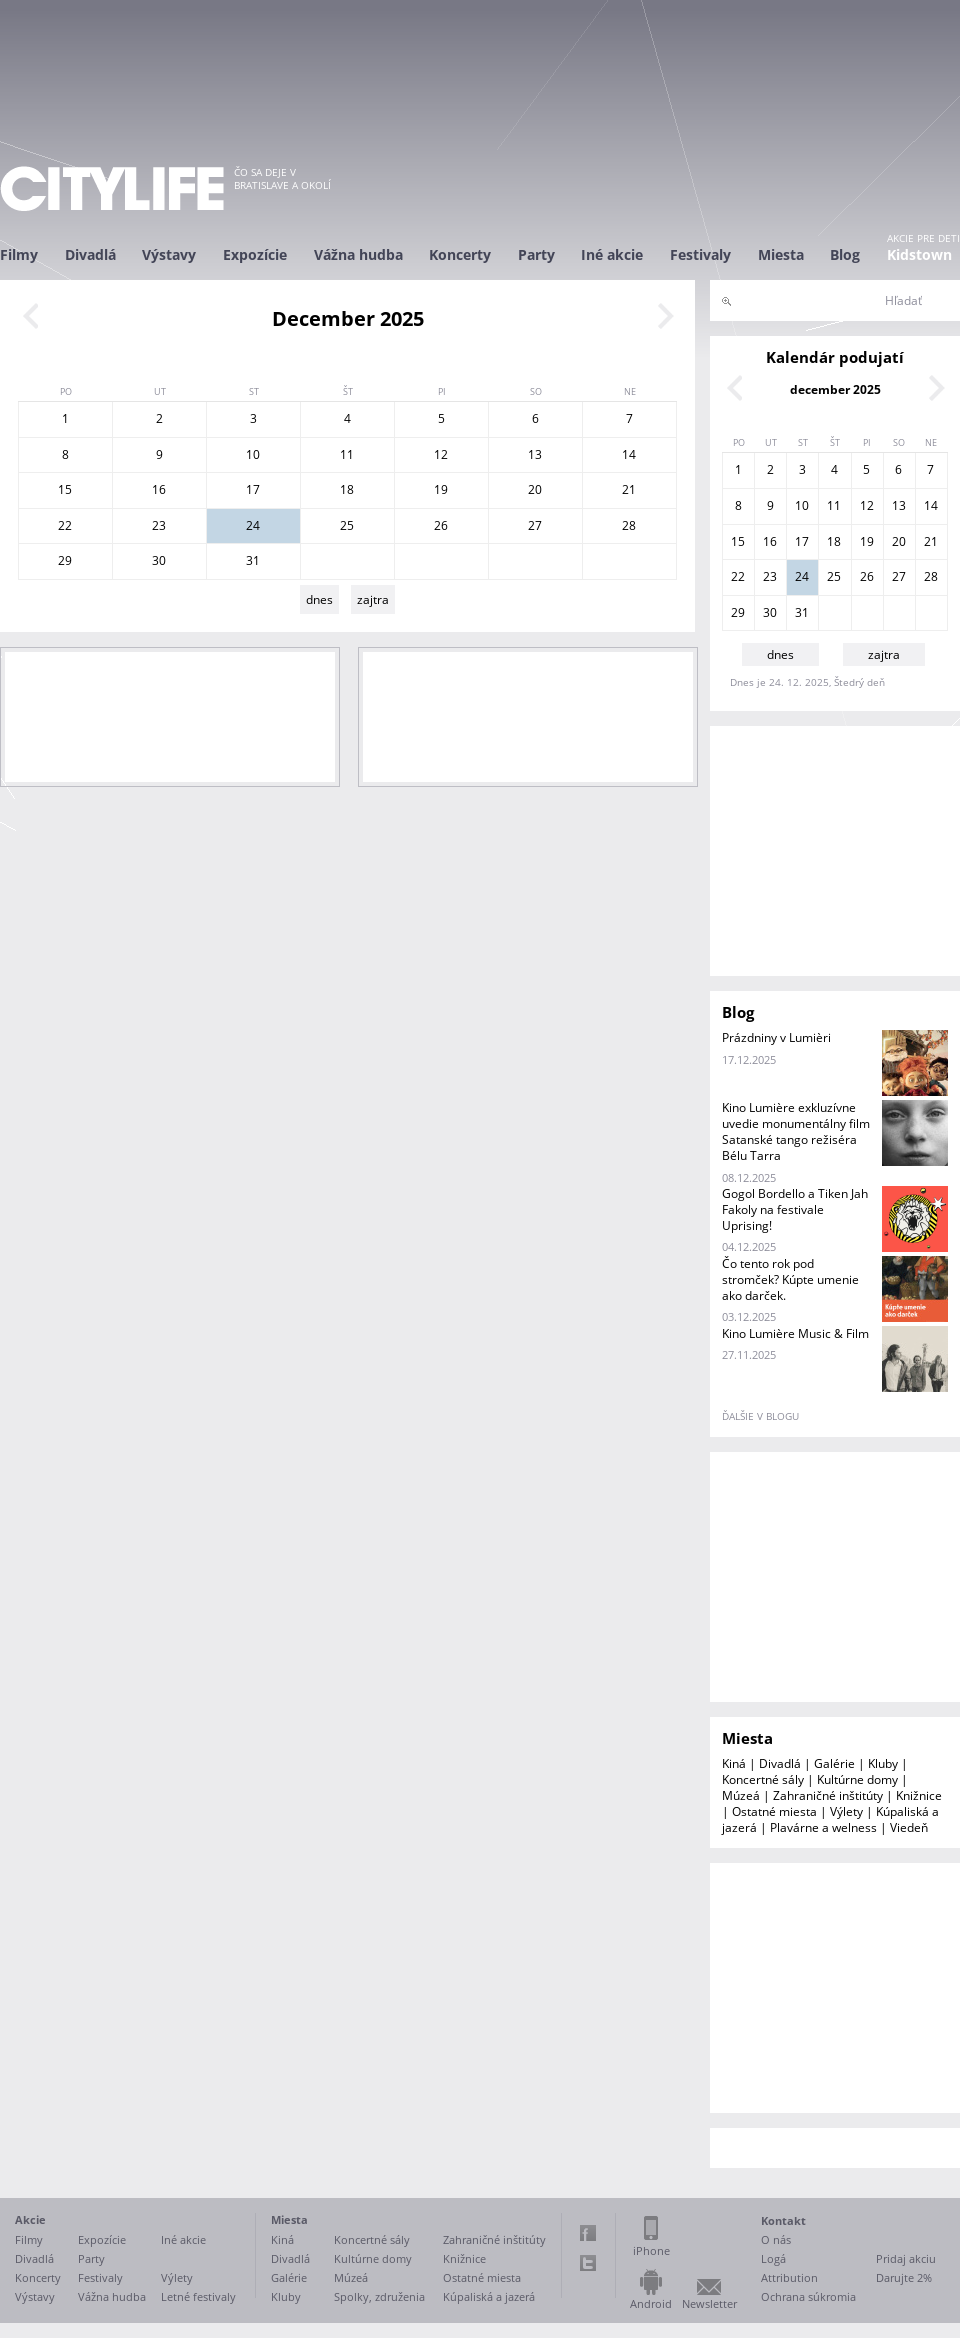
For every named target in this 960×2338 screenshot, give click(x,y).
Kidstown (919, 254)
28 (629, 525)
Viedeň (909, 1827)
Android (651, 2303)
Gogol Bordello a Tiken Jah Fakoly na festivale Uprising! (795, 1209)
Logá (773, 2258)
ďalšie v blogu (760, 1416)
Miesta (781, 254)
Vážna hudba (358, 254)
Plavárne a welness (823, 1827)
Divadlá (90, 254)
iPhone (651, 2250)
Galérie (834, 1763)
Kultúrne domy (857, 1779)
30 (159, 560)
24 (253, 525)
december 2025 (835, 389)
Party (536, 254)
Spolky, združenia (379, 2296)
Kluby (883, 1763)
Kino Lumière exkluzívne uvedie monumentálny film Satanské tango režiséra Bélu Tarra (796, 1131)
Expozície (255, 254)
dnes (319, 599)
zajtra (373, 599)
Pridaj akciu (906, 2258)
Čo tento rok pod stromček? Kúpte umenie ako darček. (790, 1279)
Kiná (734, 1763)
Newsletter (709, 2303)
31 (253, 560)
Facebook (588, 2233)
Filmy (19, 254)
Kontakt (783, 2220)
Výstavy (169, 254)
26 (441, 525)
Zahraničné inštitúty (828, 1795)
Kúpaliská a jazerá (489, 2296)
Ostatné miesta (774, 1811)
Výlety (846, 1811)
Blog (845, 254)
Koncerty (460, 254)
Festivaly (700, 254)
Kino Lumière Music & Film (795, 1333)
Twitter (588, 2263)
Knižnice (919, 1795)
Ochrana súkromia (808, 2296)
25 (347, 525)
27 (535, 525)
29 (65, 560)
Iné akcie (612, 254)
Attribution (789, 2277)
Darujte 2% (904, 2277)
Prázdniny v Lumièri (776, 1037)
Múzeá (741, 1795)
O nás (776, 2239)
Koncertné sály (763, 1779)
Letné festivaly (198, 2296)
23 (159, 525)
